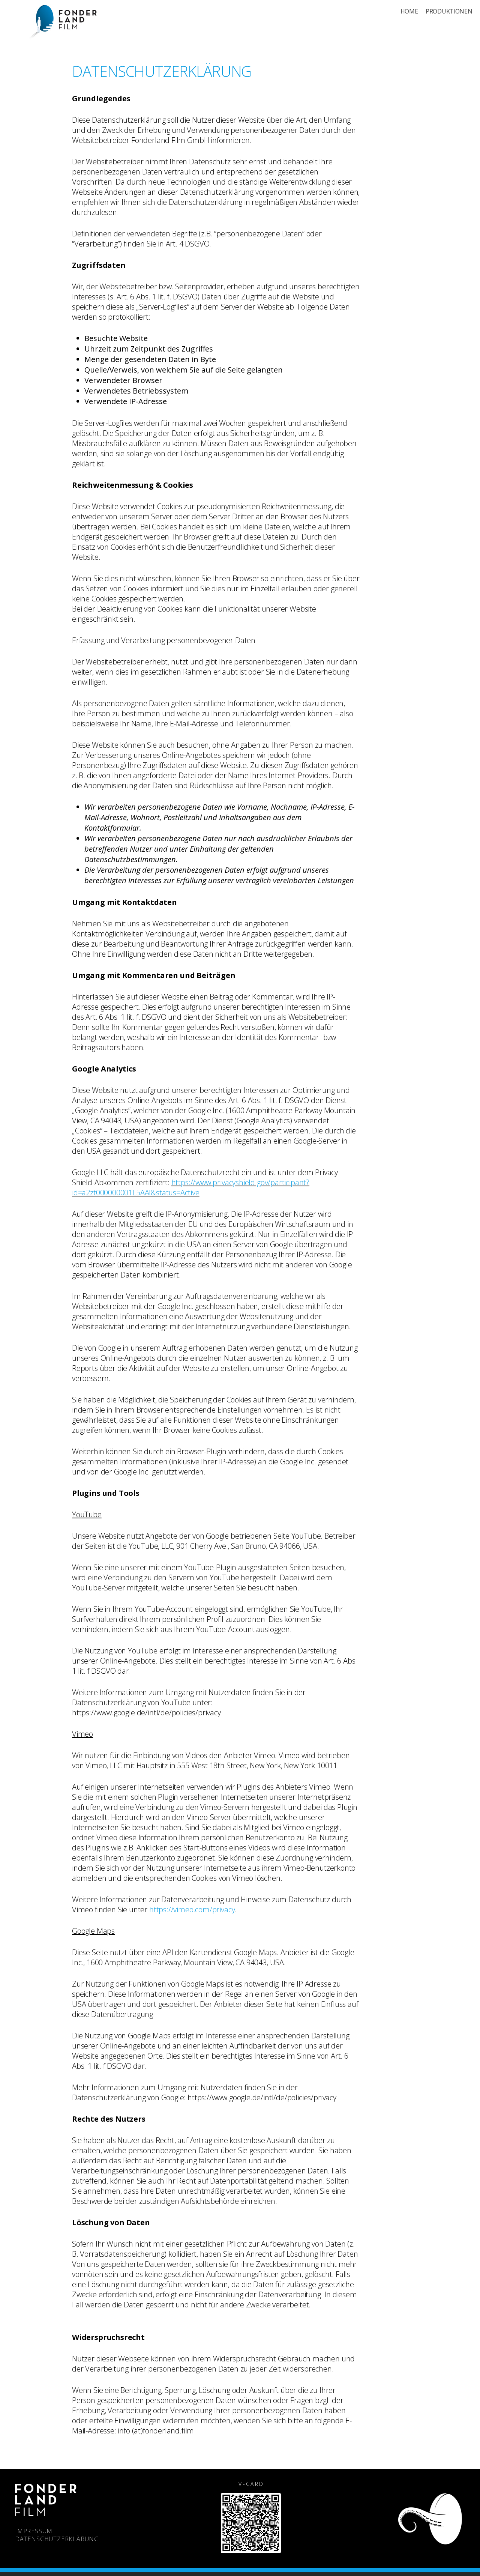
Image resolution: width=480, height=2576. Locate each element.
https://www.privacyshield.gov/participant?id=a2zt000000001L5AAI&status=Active (190, 1187)
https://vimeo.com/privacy (192, 1909)
